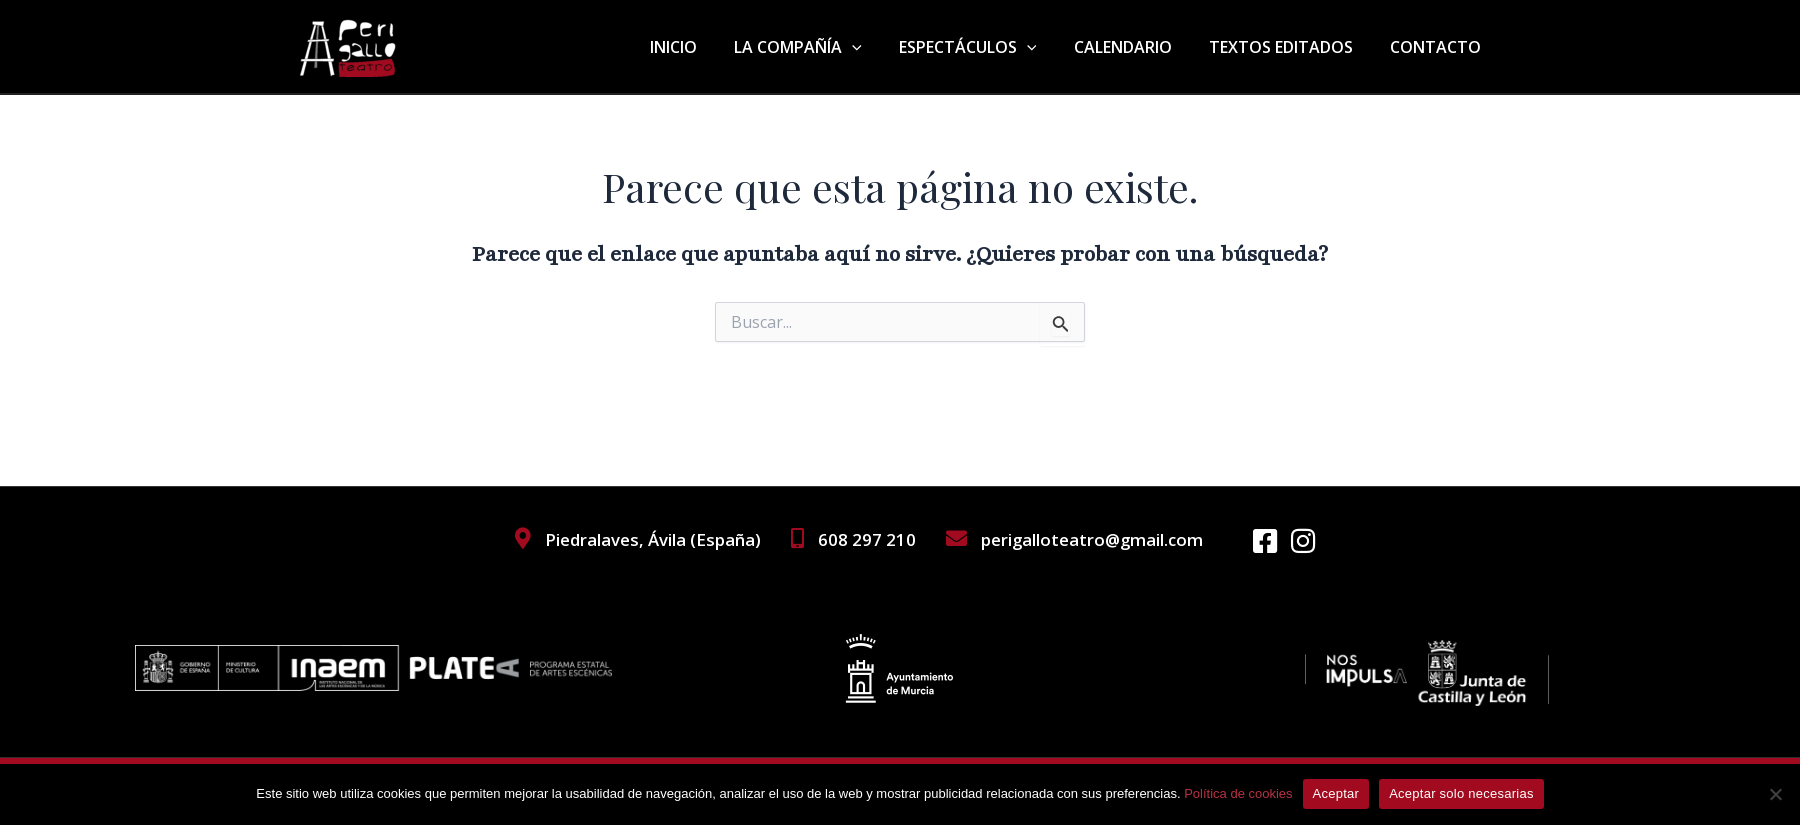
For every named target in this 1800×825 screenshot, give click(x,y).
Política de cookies (1238, 793)
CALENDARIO (1136, 47)
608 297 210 (865, 539)
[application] (876, 47)
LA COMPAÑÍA (822, 47)
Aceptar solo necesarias (1461, 793)
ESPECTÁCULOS (986, 47)
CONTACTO (1438, 47)
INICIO (702, 47)
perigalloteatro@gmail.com (1091, 539)
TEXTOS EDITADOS (1289, 47)
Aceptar (1336, 793)
